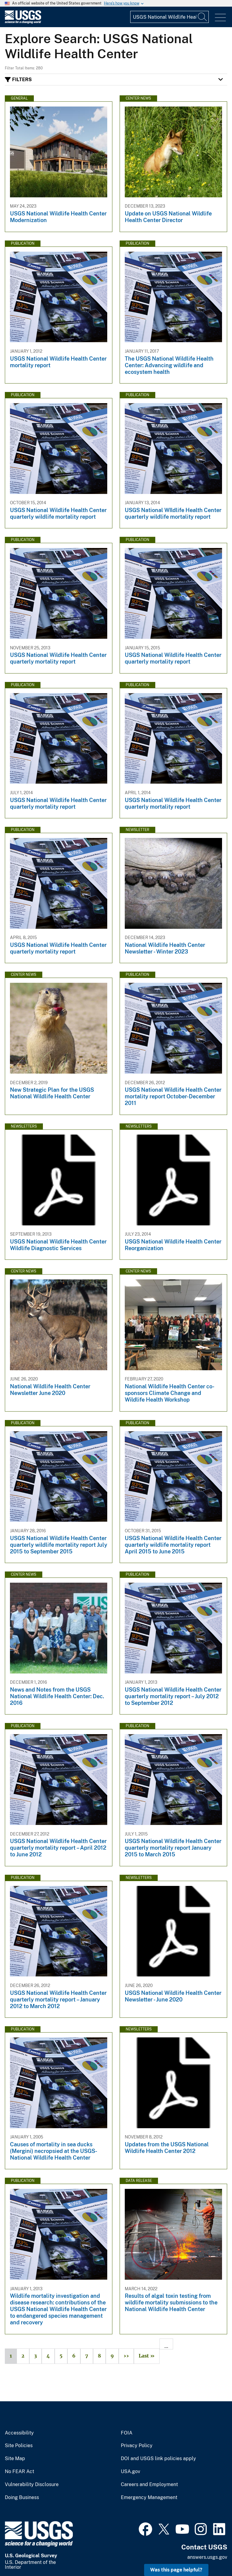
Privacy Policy (137, 2445)
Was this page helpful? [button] (176, 2570)
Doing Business (22, 2497)
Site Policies (19, 2445)
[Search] (203, 17)
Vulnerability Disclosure (32, 2484)
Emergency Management (149, 2497)
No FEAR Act (19, 2471)
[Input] (169, 17)
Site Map (15, 2458)
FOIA (126, 2433)
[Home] (23, 22)
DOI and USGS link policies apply (158, 2458)
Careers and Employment (149, 2484)
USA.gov (130, 2471)
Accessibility (19, 2433)
